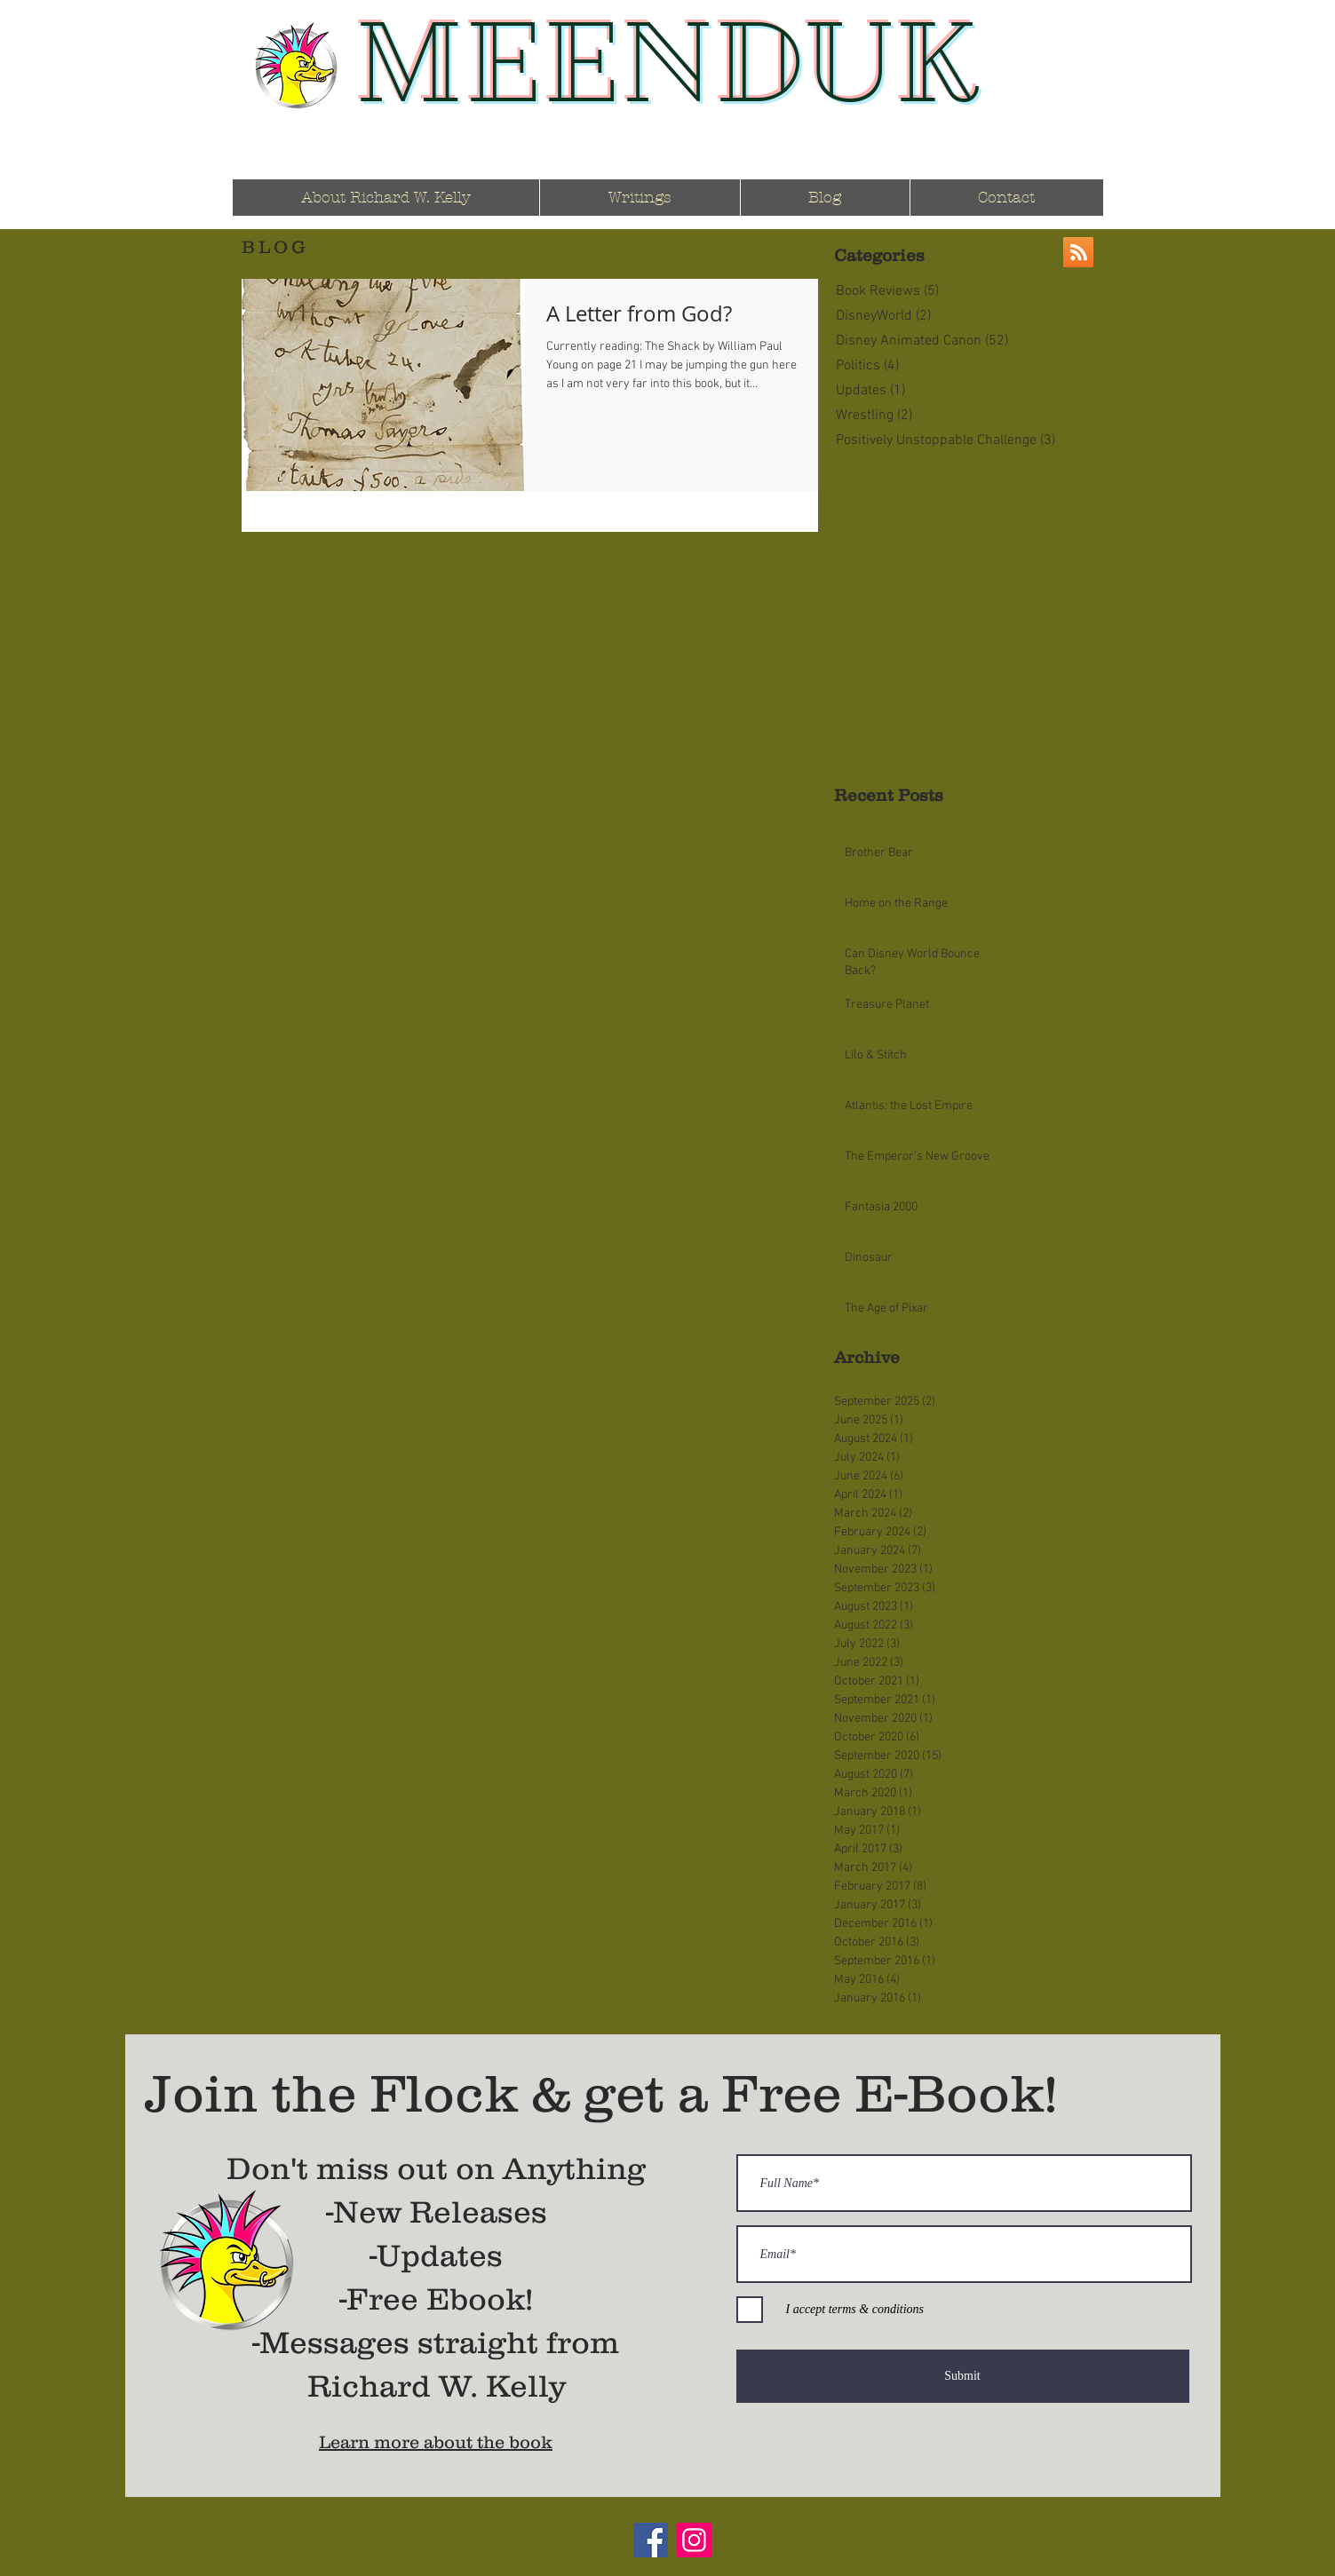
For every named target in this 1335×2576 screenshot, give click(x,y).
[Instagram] (694, 2540)
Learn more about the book (435, 2442)
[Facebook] (650, 2540)
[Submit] (962, 2376)
